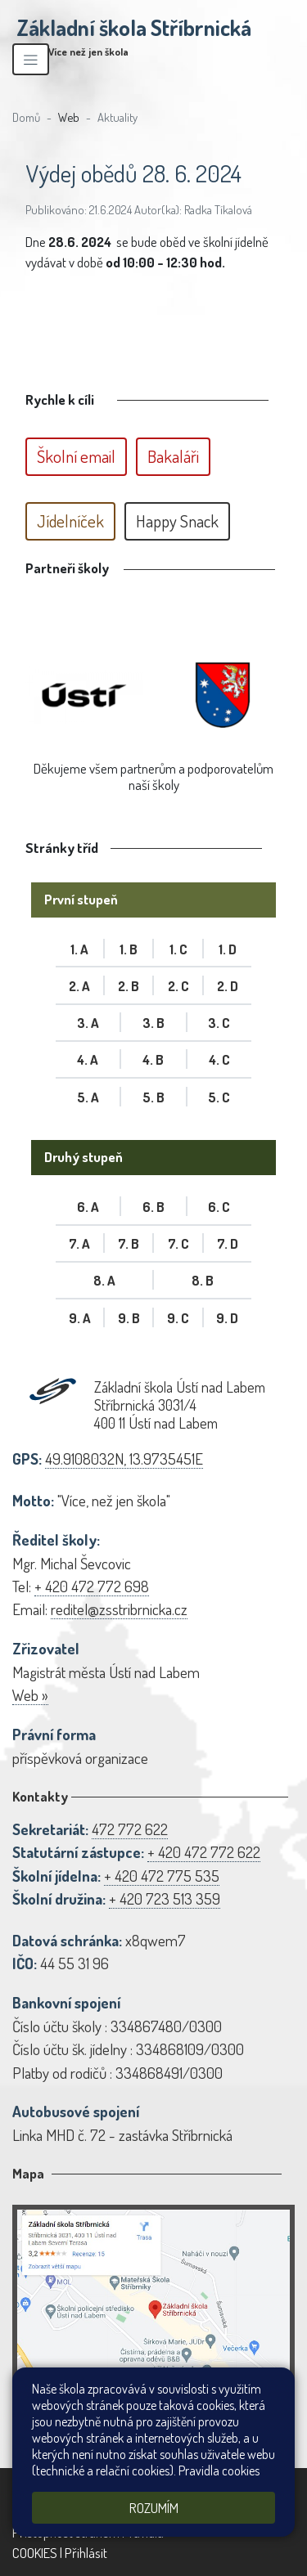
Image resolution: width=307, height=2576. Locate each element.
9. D (227, 1317)
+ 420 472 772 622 (203, 1851)
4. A (87, 1059)
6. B (153, 1206)
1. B (129, 949)
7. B (128, 1243)
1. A (79, 949)
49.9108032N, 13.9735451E (124, 1458)
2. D (227, 985)
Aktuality (117, 117)
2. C (178, 985)
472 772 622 (130, 1829)
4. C (219, 1059)
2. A (79, 985)
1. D (228, 949)
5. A (88, 1097)
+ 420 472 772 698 (91, 1586)
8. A (104, 1280)
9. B (129, 1317)
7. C (178, 1243)
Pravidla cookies (219, 2470)
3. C (219, 1022)
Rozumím (153, 2507)
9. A (80, 1317)
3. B (153, 1022)
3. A (88, 1022)
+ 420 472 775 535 (161, 1875)
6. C (219, 1206)
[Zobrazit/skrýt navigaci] (30, 59)
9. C (178, 1317)
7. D (227, 1243)
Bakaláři (173, 456)
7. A (79, 1243)
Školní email (76, 456)
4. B (153, 1059)
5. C (219, 1097)
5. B (153, 1097)
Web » (30, 1694)
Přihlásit (86, 2552)
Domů (26, 117)
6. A (88, 1206)
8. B (203, 1280)
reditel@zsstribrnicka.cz (119, 1609)
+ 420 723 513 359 (164, 1898)
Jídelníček (70, 521)
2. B (128, 985)
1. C (178, 949)
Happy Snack (177, 521)
